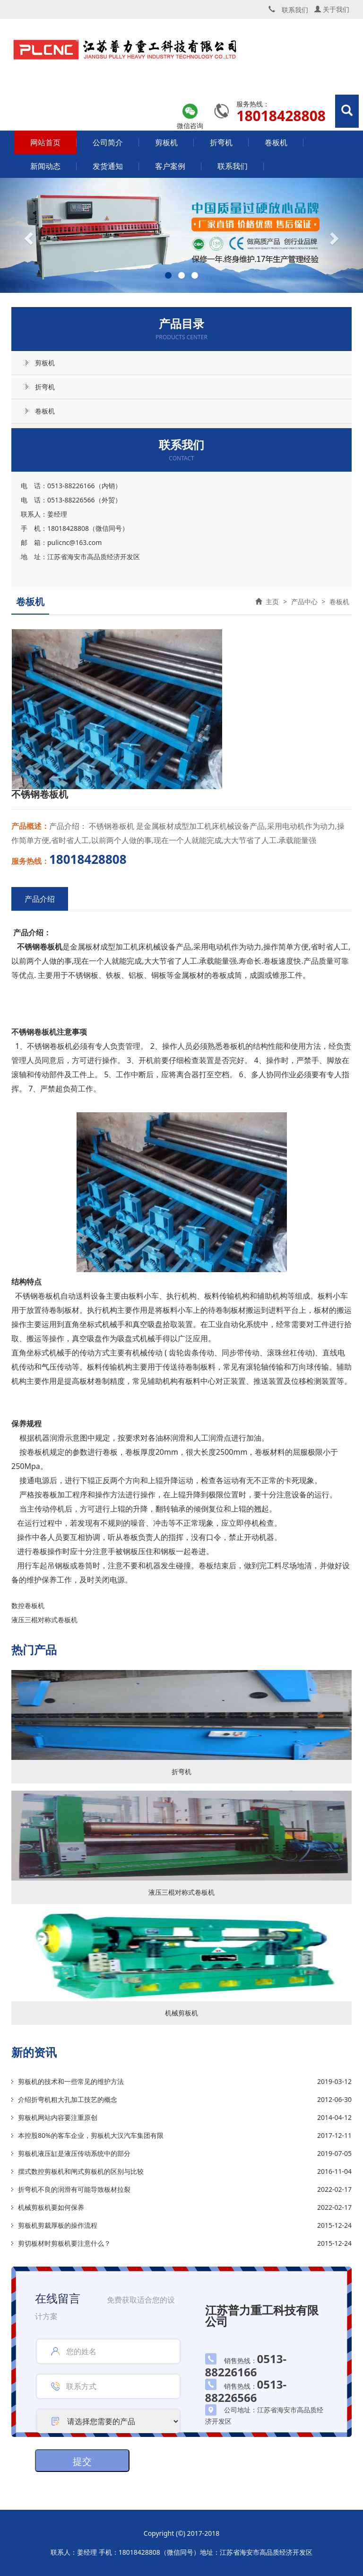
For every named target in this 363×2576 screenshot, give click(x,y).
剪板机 (166, 142)
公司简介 (108, 142)
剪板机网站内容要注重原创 (57, 2117)
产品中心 (304, 601)
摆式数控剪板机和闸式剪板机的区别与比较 (81, 2171)
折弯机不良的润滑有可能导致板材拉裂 (74, 2189)
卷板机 (276, 142)
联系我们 (232, 166)
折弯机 (221, 142)
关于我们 (331, 9)
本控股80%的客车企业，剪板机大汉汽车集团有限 (91, 2135)
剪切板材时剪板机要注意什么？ (64, 2243)
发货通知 (108, 166)
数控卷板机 (27, 1605)
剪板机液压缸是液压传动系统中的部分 (74, 2153)
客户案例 (170, 166)
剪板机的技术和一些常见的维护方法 (71, 2081)
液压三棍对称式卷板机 (44, 1619)
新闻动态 (45, 166)
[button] (27, 235)
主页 (272, 601)
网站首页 (45, 142)
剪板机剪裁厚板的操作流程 (57, 2225)
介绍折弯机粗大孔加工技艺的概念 (67, 2099)
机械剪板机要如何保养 (51, 2207)
